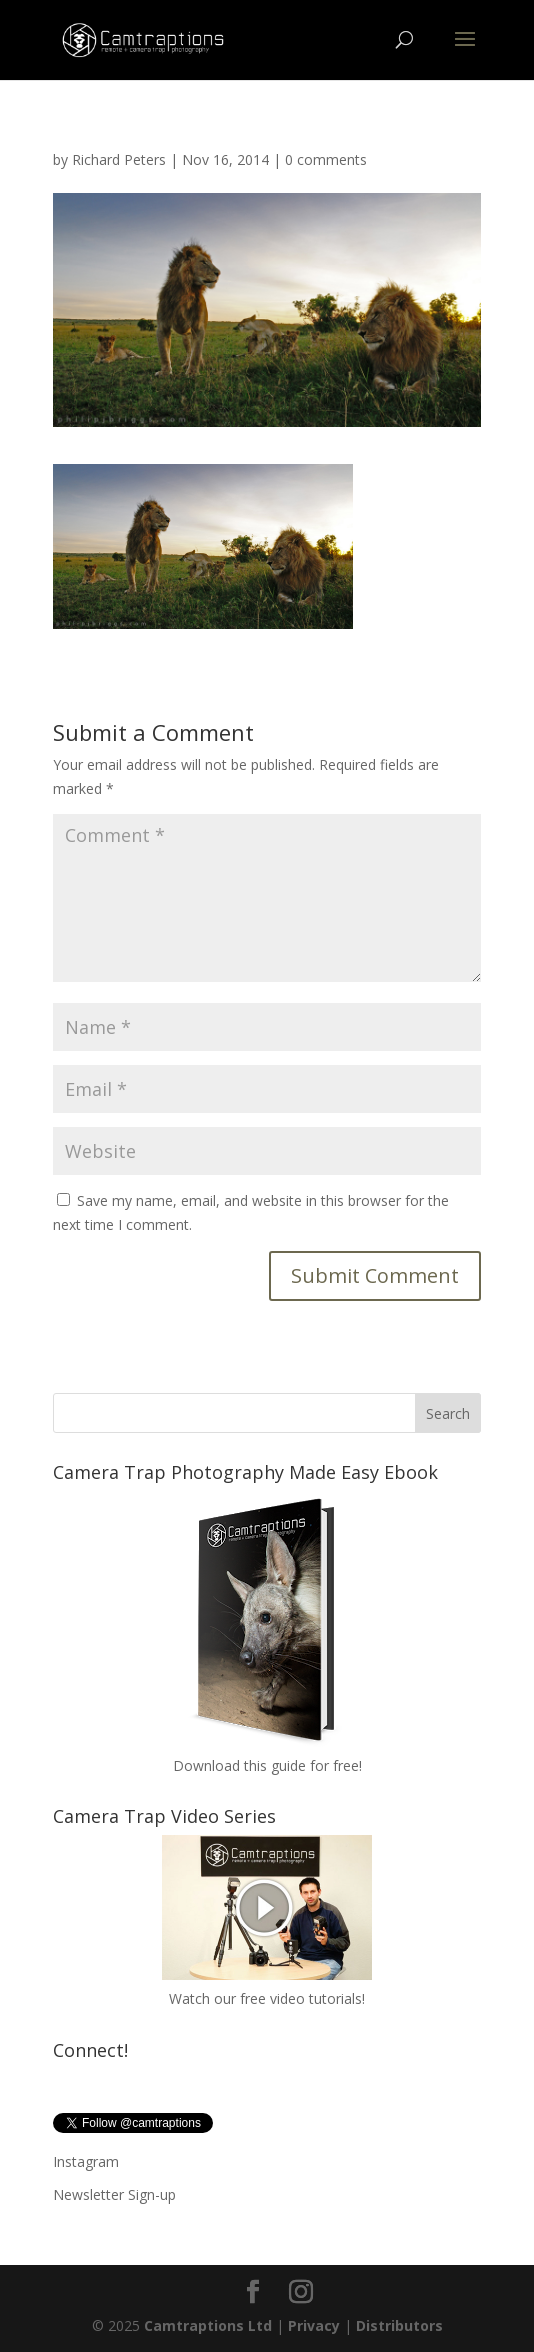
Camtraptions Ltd (208, 2325)
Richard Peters (119, 159)
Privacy (314, 2325)
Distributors (399, 2325)
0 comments (326, 159)
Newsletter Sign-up (114, 2194)
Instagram (86, 2161)
